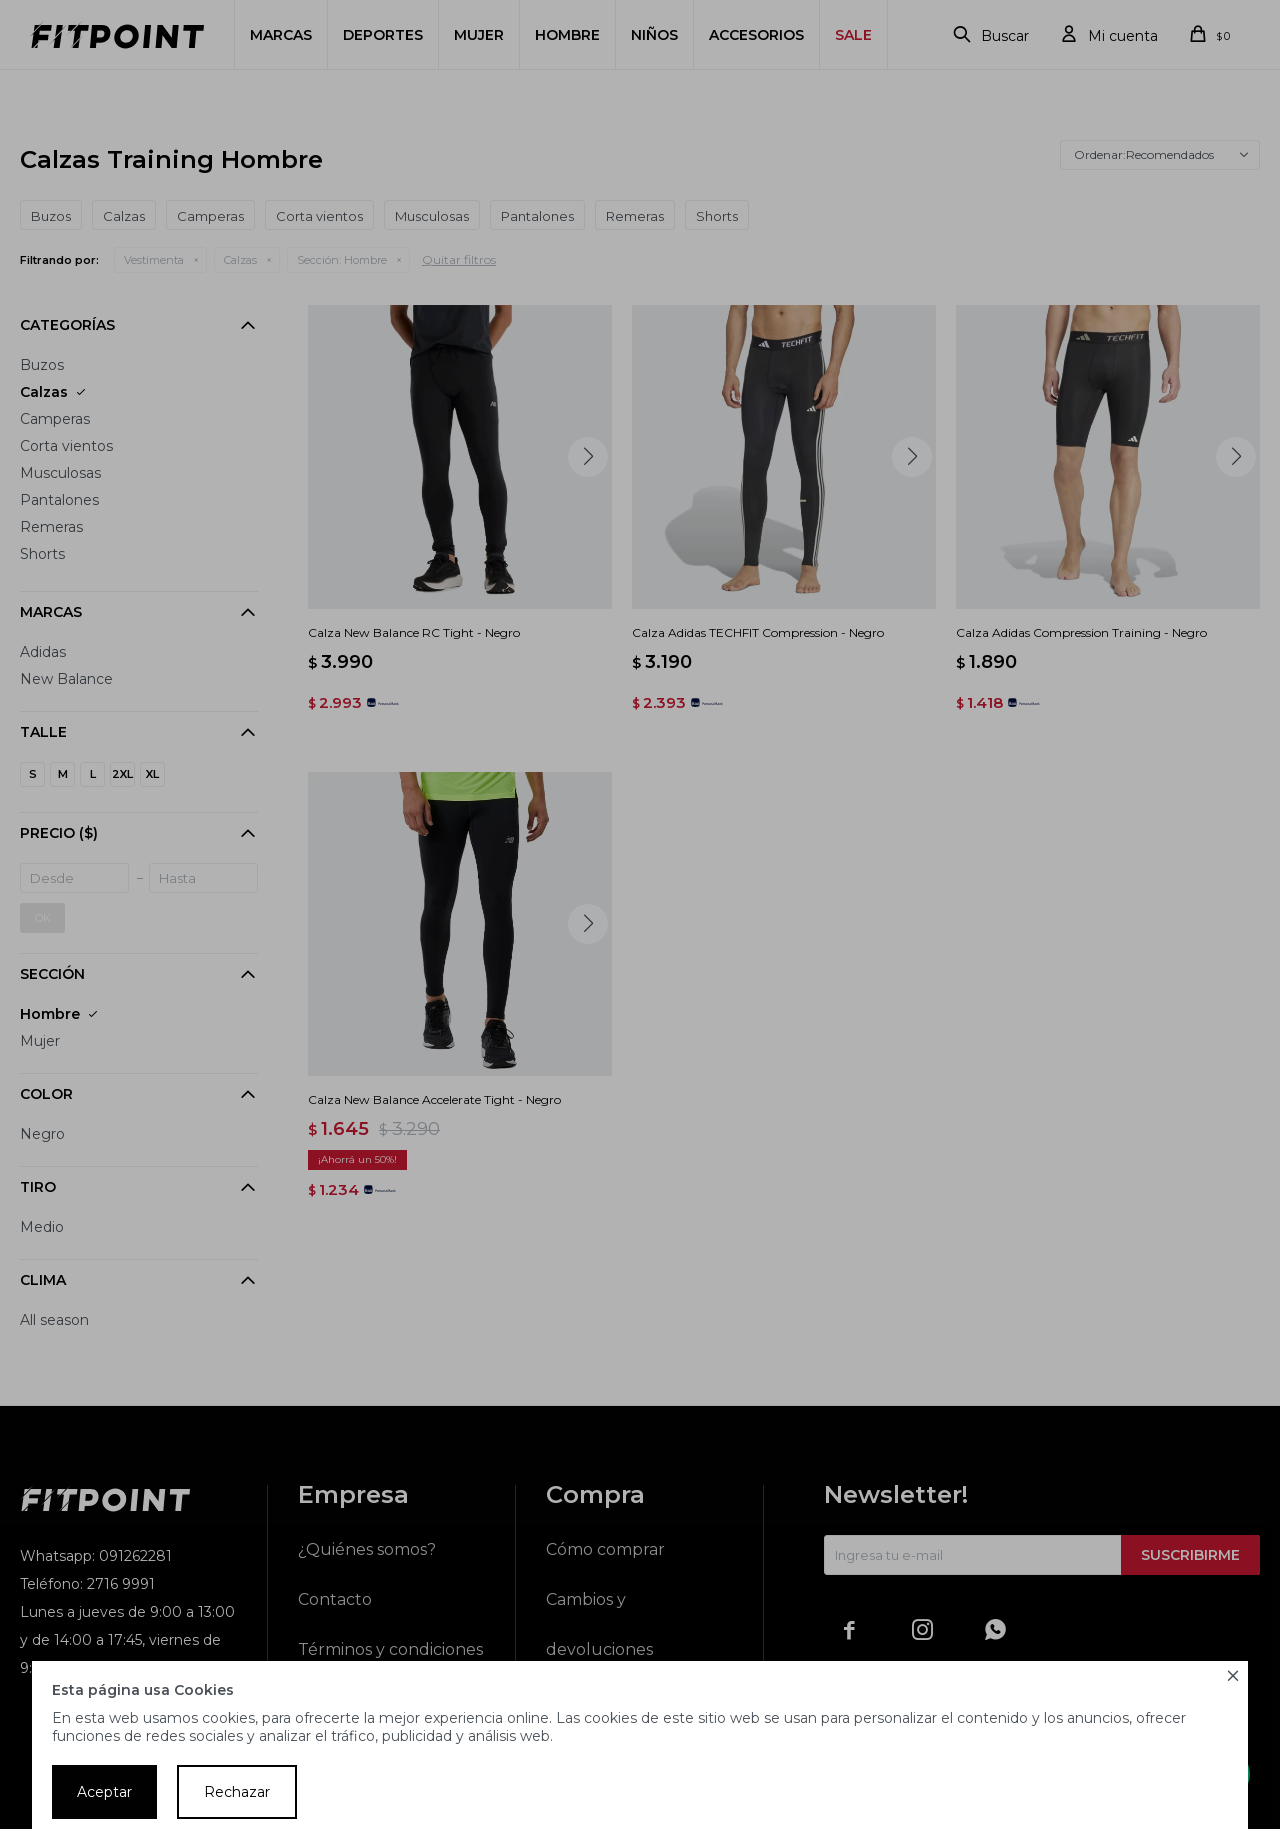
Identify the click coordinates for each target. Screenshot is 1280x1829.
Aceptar (104, 1792)
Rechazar (237, 1792)
